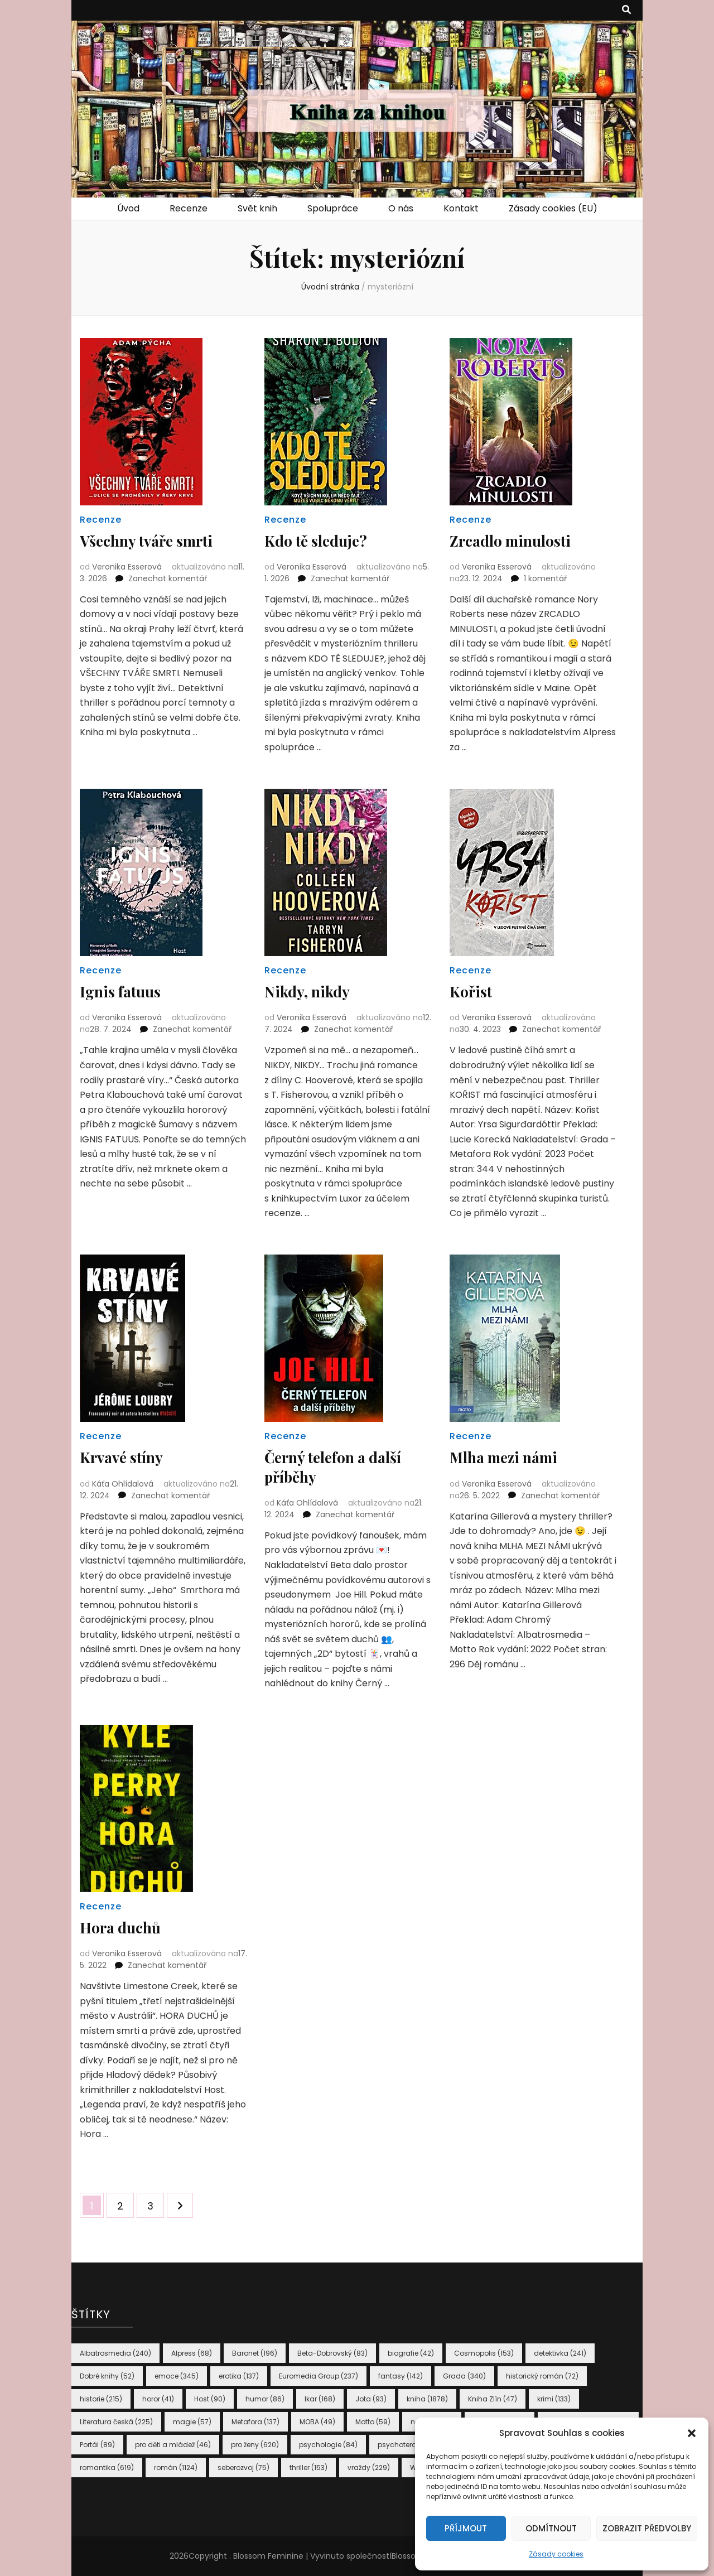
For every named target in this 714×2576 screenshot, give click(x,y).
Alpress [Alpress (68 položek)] (191, 2353)
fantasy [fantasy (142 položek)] (400, 2376)
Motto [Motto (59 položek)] (372, 2422)
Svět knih (257, 208)
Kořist (472, 991)
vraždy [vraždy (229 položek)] (369, 2467)
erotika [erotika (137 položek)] (239, 2376)
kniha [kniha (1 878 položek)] (427, 2399)
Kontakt (461, 208)
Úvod (128, 208)
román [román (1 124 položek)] (175, 2467)
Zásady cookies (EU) (553, 208)
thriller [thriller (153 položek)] (308, 2467)
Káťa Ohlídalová (122, 1483)
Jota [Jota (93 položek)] (371, 2399)
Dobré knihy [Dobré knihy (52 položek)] (107, 2376)
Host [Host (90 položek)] (209, 2399)
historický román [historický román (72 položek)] (542, 2376)
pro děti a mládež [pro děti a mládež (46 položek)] (173, 2444)
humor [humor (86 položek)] (264, 2399)
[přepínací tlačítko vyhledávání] (626, 10)
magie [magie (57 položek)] (192, 2422)
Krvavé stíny (124, 1456)
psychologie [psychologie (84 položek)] (328, 2444)
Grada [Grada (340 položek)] (464, 2376)
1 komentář (545, 578)
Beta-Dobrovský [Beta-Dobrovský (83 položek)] (332, 2353)
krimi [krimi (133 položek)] (554, 2399)
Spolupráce (332, 208)
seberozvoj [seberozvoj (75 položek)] (243, 2467)
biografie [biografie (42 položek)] (411, 2353)
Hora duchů (123, 1927)
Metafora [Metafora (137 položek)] (255, 2422)
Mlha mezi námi (508, 1456)
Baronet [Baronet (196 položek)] (254, 2353)
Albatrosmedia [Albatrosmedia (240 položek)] (115, 2353)
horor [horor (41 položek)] (158, 2399)
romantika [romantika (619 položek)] (107, 2467)
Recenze (189, 208)
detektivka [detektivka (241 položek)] (560, 2353)
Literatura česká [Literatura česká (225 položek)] (116, 2422)
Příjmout (466, 2528)
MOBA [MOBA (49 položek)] (317, 2422)
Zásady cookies (556, 2554)
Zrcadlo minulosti (514, 540)
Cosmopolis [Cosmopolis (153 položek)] (484, 2353)
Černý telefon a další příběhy (338, 1466)
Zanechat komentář (167, 578)
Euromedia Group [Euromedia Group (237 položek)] (318, 2376)
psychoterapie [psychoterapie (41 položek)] (409, 2444)
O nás (400, 208)
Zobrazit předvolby (646, 2528)
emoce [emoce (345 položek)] (177, 2376)
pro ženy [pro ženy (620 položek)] (255, 2444)
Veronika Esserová (127, 566)
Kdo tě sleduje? (319, 540)
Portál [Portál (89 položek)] (97, 2444)
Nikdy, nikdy (309, 991)
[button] (691, 2433)
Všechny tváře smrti (151, 540)
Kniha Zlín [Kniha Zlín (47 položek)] (492, 2399)
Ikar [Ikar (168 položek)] (320, 2399)
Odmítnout (551, 2528)
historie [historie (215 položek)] (101, 2399)
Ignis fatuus (122, 991)
